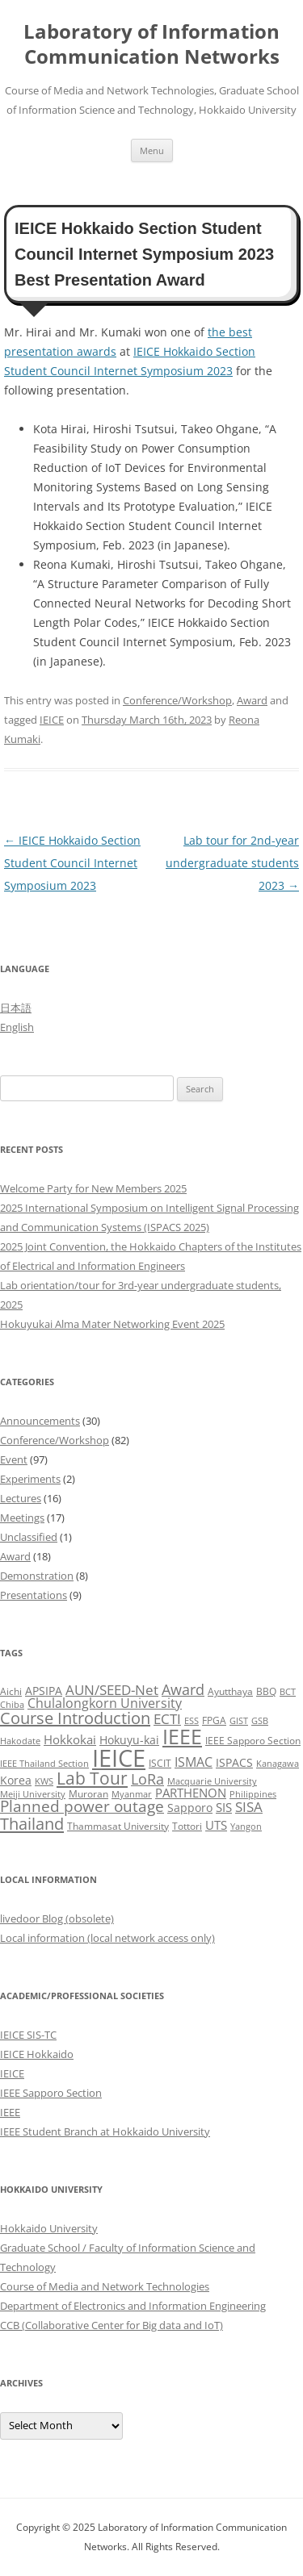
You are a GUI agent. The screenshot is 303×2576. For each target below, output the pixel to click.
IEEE (10, 2112)
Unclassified (28, 1537)
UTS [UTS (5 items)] (216, 1825)
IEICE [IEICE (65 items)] (118, 1758)
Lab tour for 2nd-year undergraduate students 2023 (232, 863)
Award (252, 700)
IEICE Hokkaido (37, 2054)
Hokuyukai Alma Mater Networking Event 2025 (112, 1324)
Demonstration (37, 1575)
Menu (152, 150)
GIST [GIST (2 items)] (238, 1720)
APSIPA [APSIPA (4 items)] (43, 1690)
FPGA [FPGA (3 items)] (214, 1720)
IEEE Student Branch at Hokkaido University (105, 2131)
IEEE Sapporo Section (51, 2092)
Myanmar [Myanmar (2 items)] (132, 1794)
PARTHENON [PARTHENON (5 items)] (190, 1793)
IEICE (52, 719)
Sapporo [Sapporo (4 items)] (190, 1807)
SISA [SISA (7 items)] (249, 1806)
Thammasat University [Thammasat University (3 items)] (118, 1826)
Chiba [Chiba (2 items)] (12, 1704)
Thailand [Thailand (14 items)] (32, 1823)
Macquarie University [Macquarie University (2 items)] (212, 1781)
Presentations (33, 1595)
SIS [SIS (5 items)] (224, 1807)
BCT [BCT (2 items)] (288, 1691)
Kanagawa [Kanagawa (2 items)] (277, 1763)
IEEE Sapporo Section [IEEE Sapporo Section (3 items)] (253, 1740)
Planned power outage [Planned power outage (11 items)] (82, 1806)
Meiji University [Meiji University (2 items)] (32, 1794)
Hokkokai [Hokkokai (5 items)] (70, 1739)
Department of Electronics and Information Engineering (133, 2305)
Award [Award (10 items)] (183, 1689)
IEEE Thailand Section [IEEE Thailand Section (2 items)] (44, 1763)
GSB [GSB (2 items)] (259, 1720)
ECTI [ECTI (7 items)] (167, 1719)
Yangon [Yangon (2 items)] (246, 1826)
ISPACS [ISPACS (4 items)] (234, 1762)
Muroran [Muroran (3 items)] (88, 1794)
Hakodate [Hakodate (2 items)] (20, 1741)
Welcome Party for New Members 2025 (93, 1188)
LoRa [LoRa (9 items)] (147, 1779)
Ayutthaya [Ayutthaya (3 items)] (230, 1691)
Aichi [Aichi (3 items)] (11, 1691)
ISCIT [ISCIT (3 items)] (160, 1763)
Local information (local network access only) (107, 1938)
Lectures (20, 1498)
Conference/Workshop (177, 700)
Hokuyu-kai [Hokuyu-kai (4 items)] (129, 1739)
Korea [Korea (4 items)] (16, 1780)
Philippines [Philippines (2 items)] (252, 1794)
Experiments (30, 1479)
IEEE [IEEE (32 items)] (182, 1736)
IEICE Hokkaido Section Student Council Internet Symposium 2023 (72, 863)
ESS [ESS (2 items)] (191, 1720)
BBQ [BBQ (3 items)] (266, 1691)
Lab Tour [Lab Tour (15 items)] (92, 1778)
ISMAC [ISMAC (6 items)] (194, 1762)
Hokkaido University (49, 2228)
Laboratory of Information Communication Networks (151, 44)
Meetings (22, 1517)
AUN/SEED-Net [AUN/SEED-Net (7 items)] (111, 1689)
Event (13, 1459)
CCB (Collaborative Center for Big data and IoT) (111, 2325)
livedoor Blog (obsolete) (57, 1918)
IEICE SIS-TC (28, 2034)
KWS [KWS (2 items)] (44, 1781)
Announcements (40, 1420)
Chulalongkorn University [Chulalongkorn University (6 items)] (104, 1703)
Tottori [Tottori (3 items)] (187, 1826)
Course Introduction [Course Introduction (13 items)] (75, 1718)
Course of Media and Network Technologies (104, 2286)
